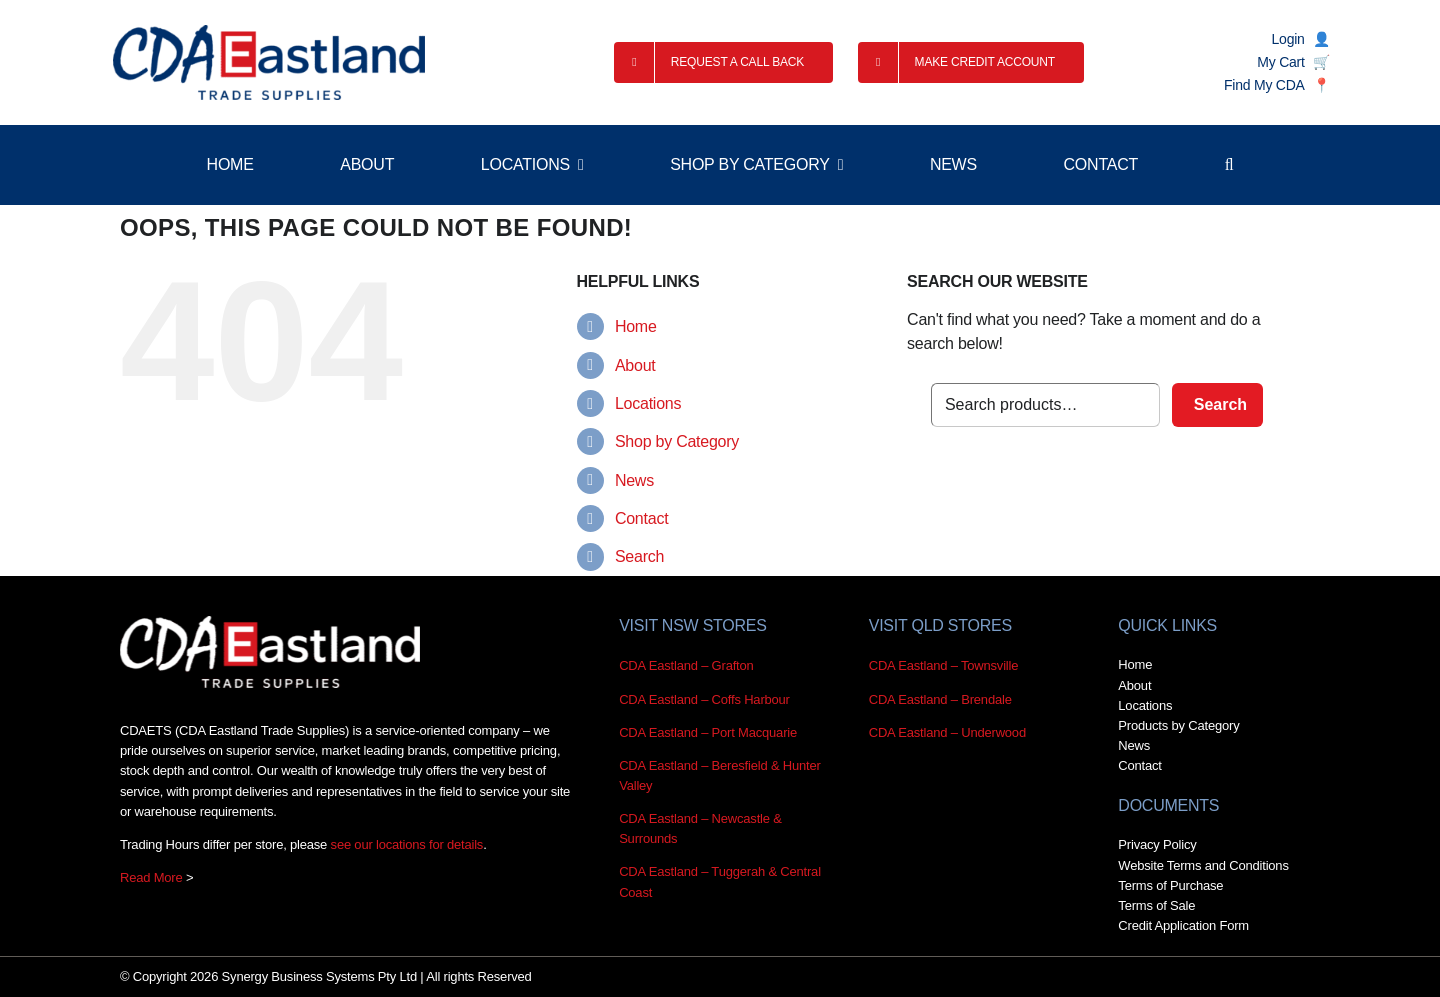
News (634, 480)
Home (636, 326)
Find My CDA (1264, 85)
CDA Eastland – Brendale (940, 699)
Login (1288, 39)
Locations (648, 403)
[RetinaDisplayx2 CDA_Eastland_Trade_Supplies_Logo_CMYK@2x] (269, 62)
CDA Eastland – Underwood (947, 732)
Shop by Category (677, 441)
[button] (1229, 165)
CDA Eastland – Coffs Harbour (704, 699)
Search (639, 556)
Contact (641, 518)
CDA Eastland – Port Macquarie (708, 732)
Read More (151, 877)
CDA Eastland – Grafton (686, 665)
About (635, 365)
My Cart (1280, 62)
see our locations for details (407, 844)
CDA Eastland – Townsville (944, 665)
